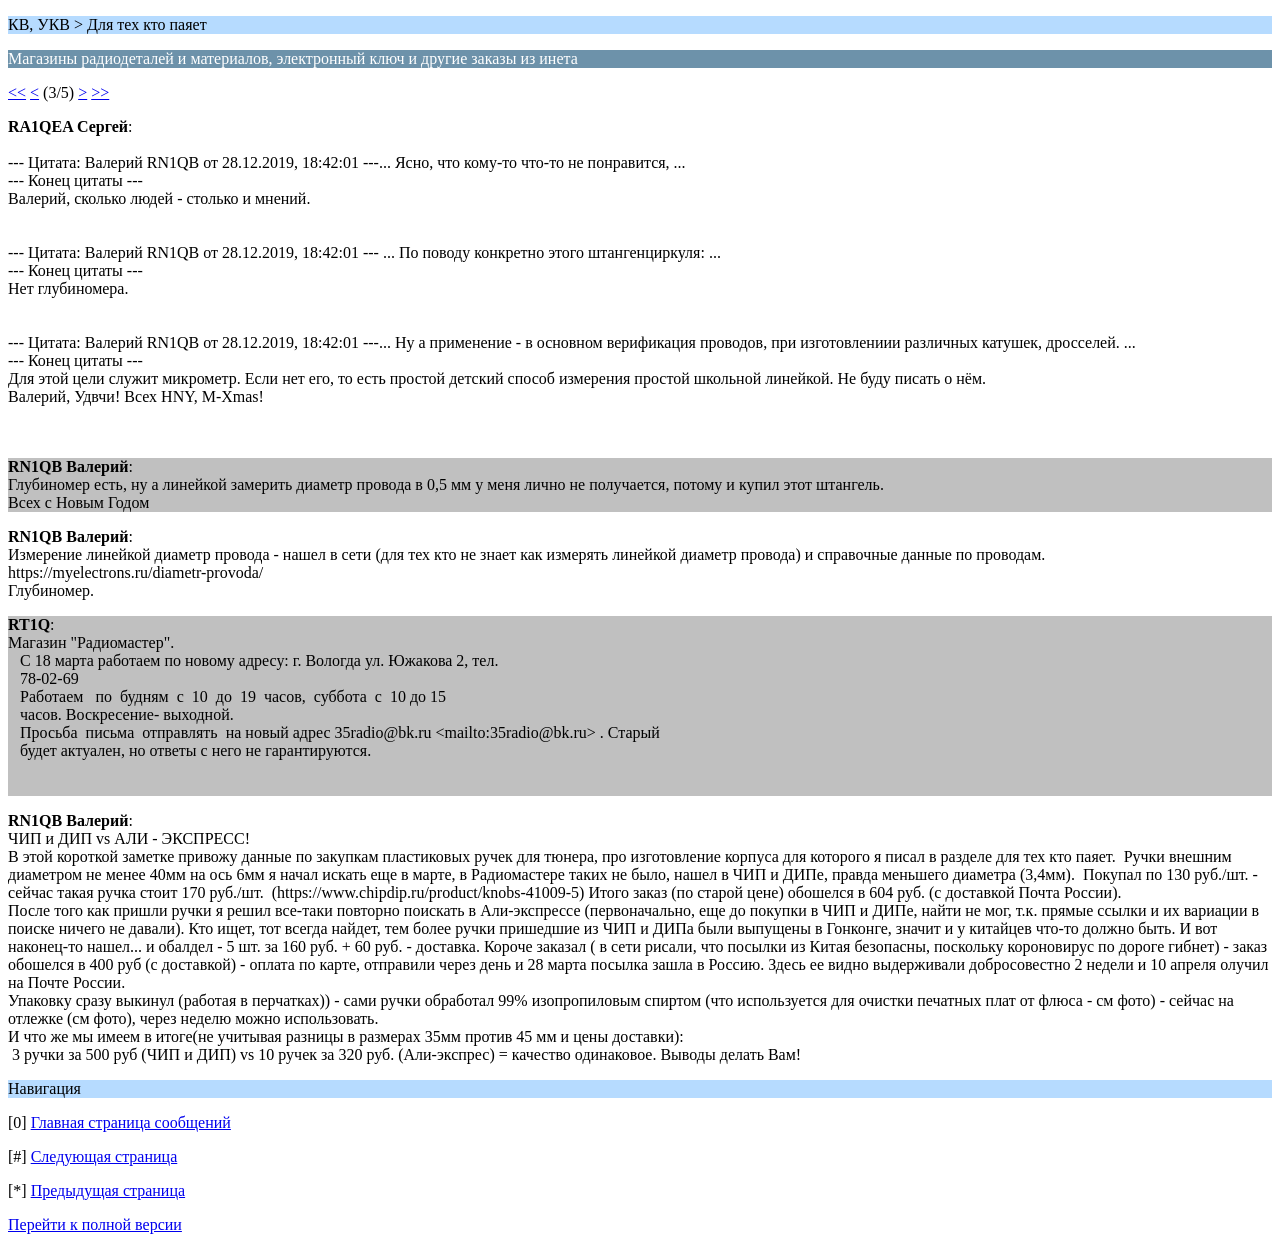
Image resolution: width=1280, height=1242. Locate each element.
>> (100, 92)
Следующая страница (104, 1156)
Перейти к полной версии (95, 1224)
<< (17, 92)
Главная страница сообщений (131, 1122)
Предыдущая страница (108, 1190)
